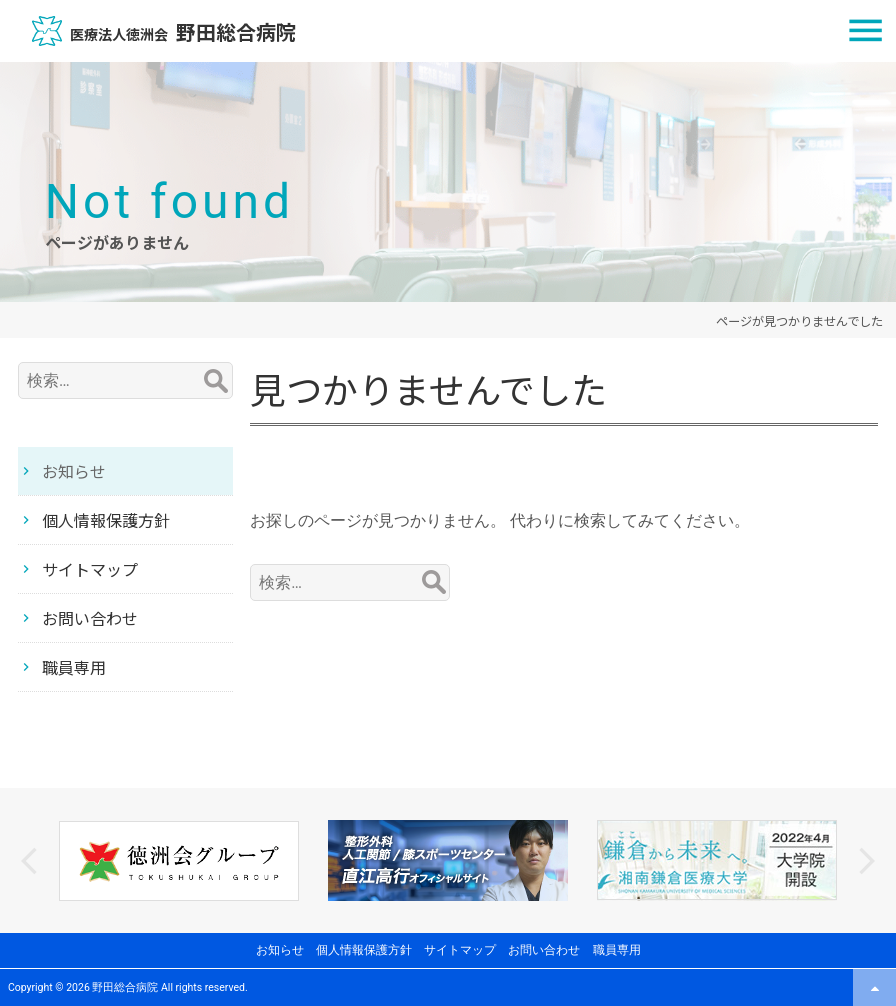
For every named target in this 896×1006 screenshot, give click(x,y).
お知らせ (74, 471)
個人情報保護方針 (106, 520)
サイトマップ (90, 569)
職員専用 (74, 667)
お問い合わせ (90, 618)
